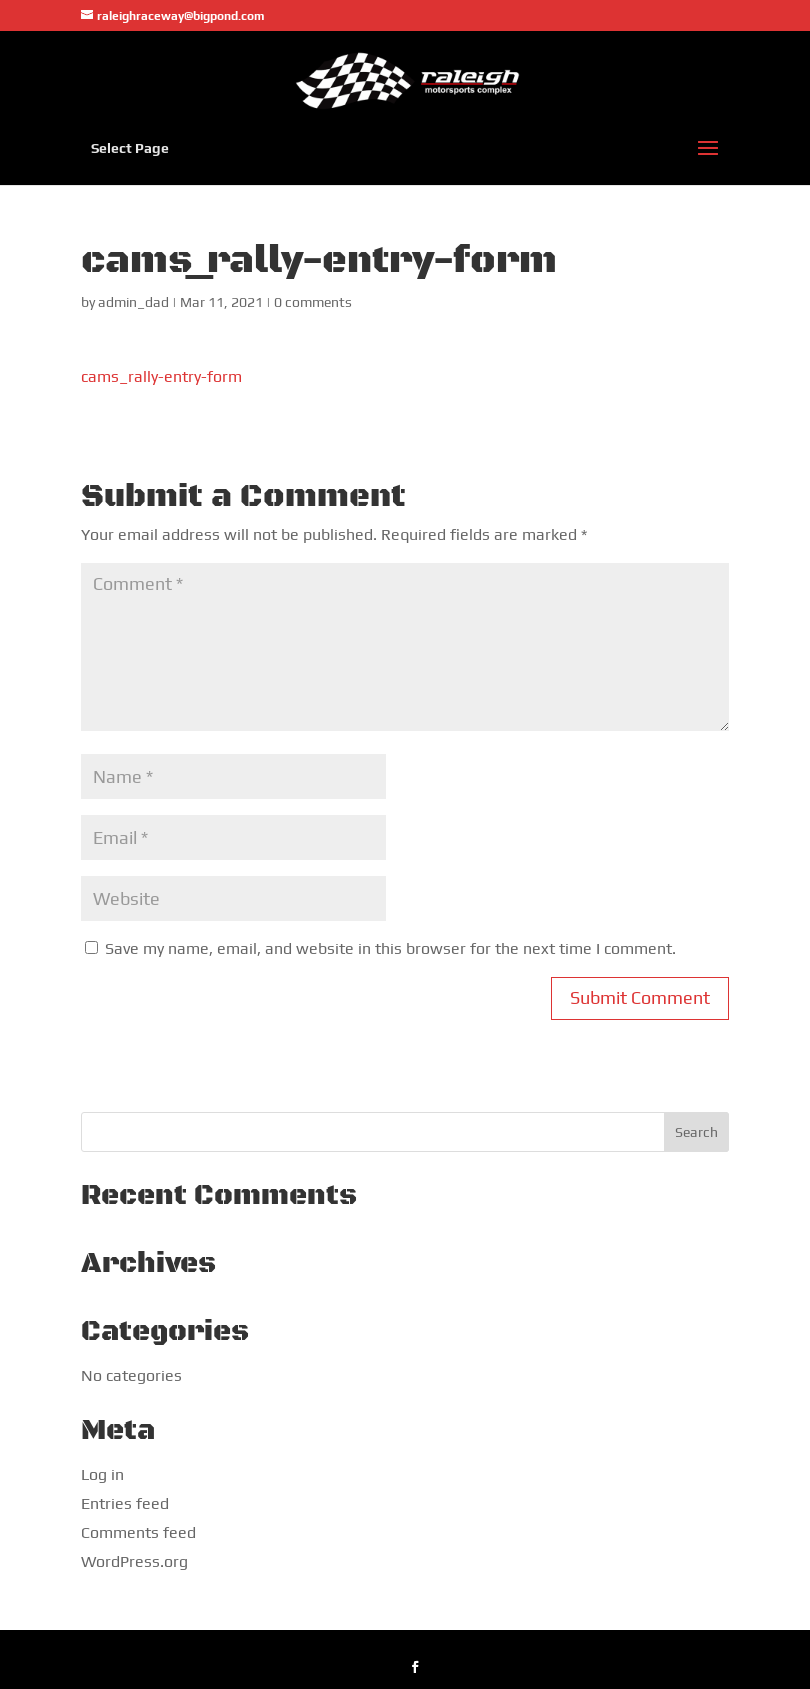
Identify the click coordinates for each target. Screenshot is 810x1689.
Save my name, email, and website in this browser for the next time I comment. (390, 948)
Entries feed (125, 1503)
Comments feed (138, 1532)
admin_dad (133, 302)
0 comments (313, 302)
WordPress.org (134, 1561)
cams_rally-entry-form (161, 376)
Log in (102, 1474)
